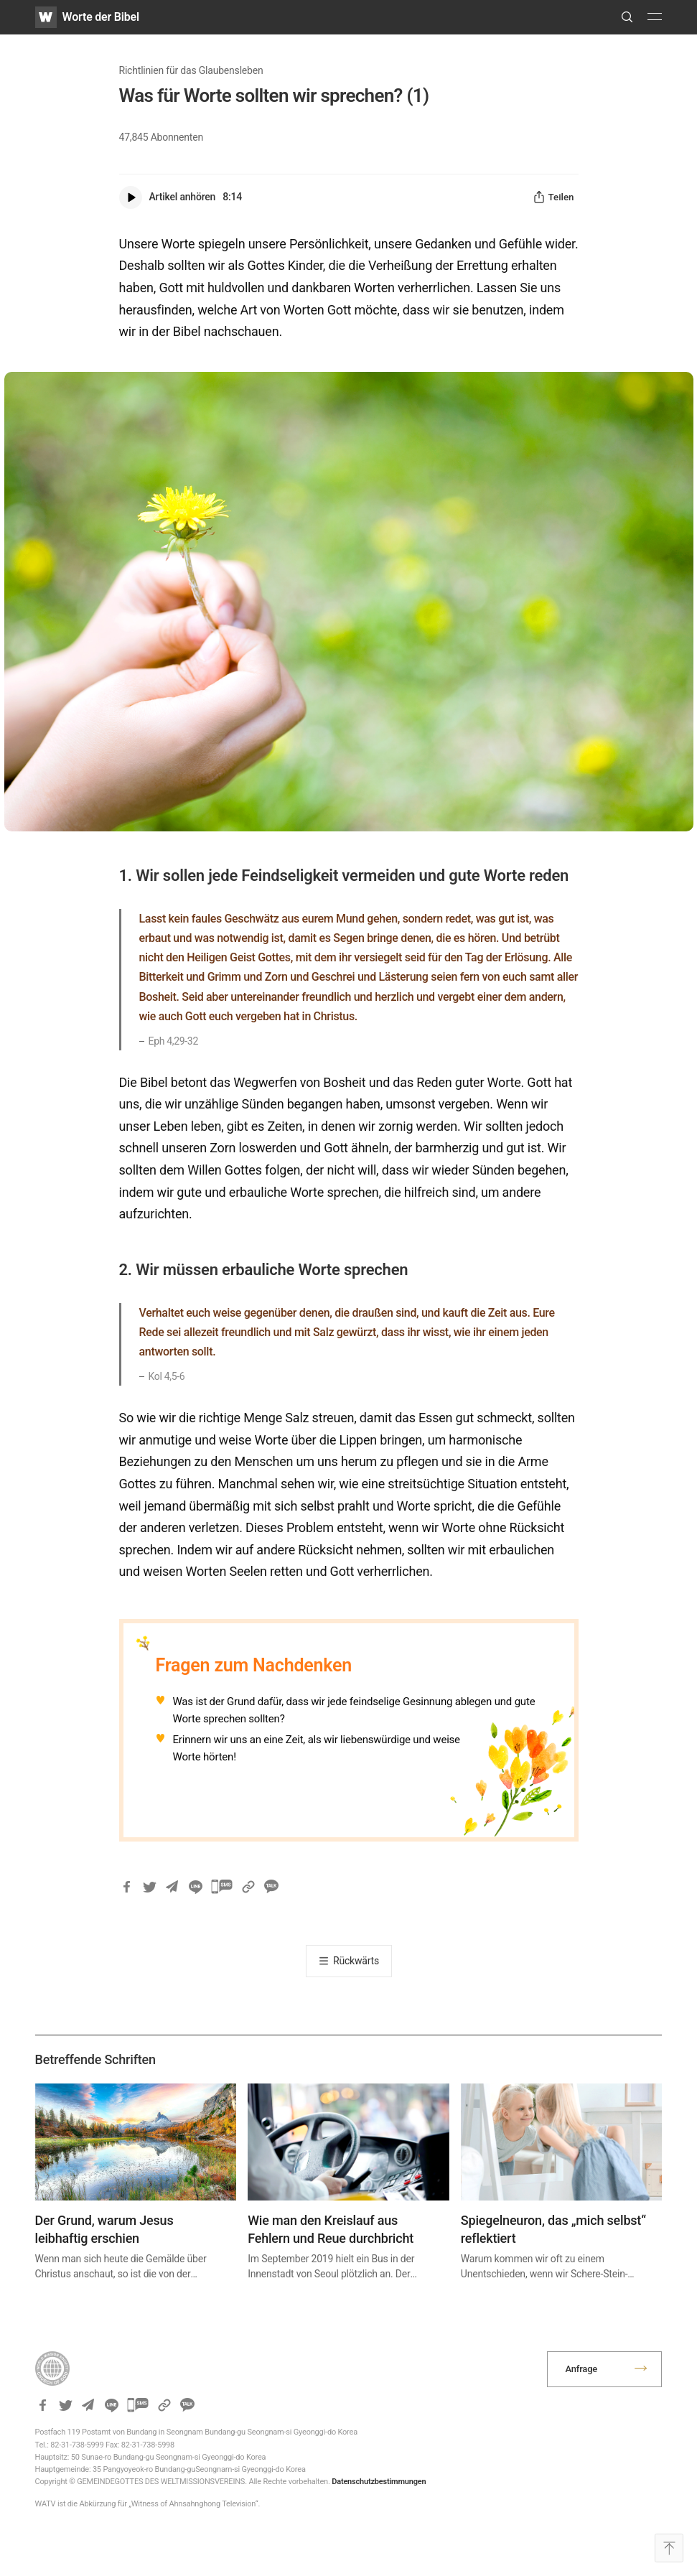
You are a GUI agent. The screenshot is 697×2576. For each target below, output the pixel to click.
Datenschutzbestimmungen (379, 2481)
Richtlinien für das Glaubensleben (190, 70)
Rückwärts (356, 1960)
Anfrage (581, 2368)
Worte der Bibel (100, 17)
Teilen (553, 197)
